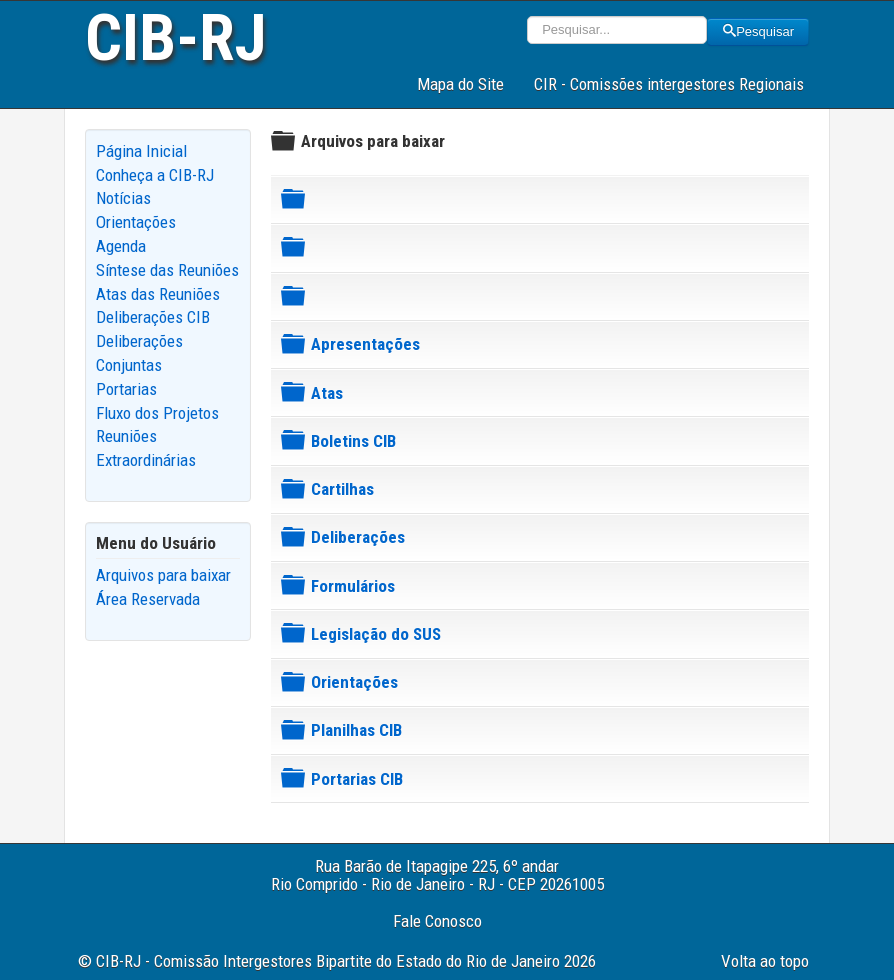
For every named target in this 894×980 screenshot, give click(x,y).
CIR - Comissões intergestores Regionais (669, 84)
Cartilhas (342, 489)
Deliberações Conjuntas (139, 353)
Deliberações (358, 537)
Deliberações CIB (153, 317)
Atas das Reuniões (158, 294)
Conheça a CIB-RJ (155, 175)
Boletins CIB (353, 441)
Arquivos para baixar (163, 575)
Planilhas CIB (356, 730)
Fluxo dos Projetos (157, 413)
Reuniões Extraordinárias (146, 448)
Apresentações (365, 344)
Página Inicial (141, 151)
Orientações (136, 222)
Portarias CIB (357, 779)
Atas (327, 393)
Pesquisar (758, 31)
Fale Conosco (437, 921)
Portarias (126, 389)
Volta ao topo (765, 961)
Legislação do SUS (376, 634)
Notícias (123, 198)
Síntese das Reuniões (167, 270)
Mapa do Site (460, 84)
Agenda (121, 246)
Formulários (353, 586)
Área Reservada (148, 599)
